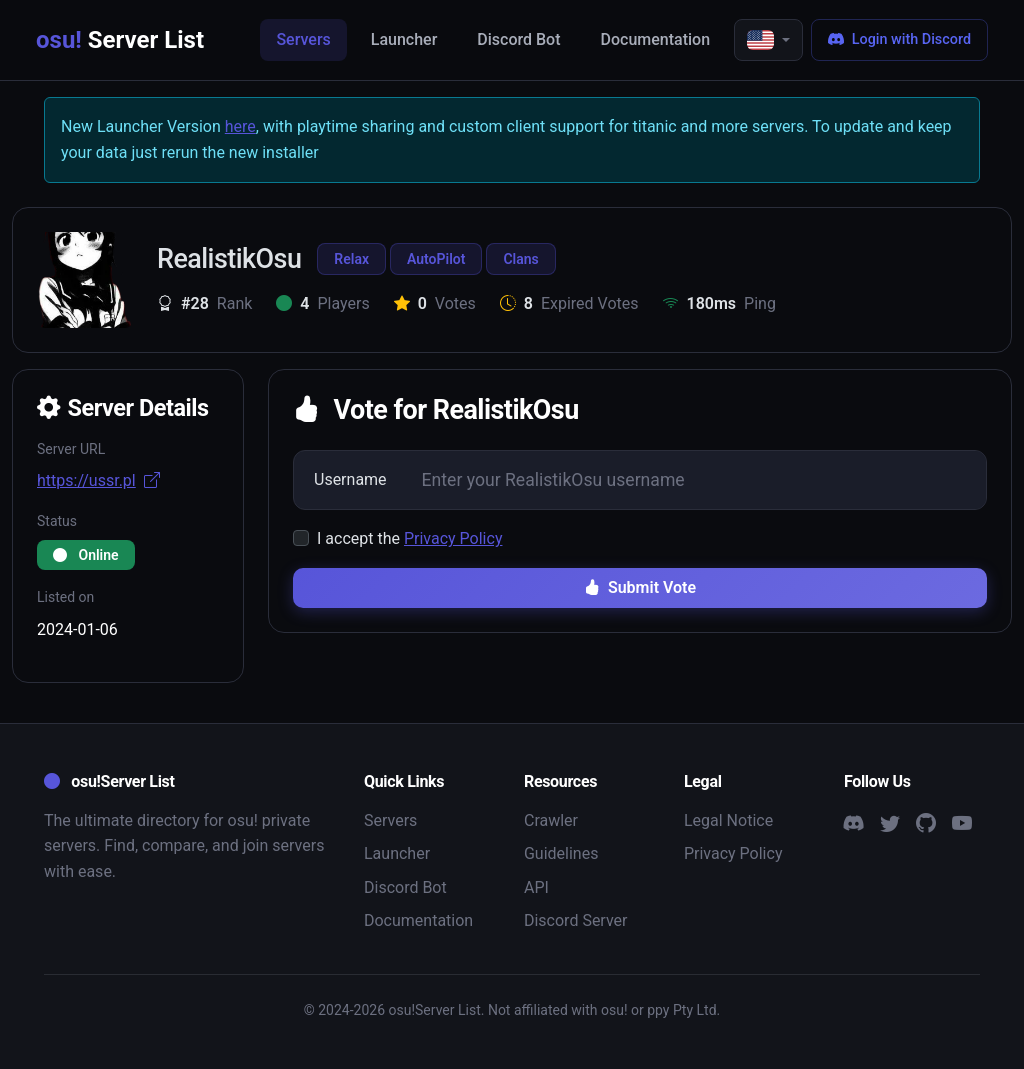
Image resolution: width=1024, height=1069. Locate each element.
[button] (768, 40)
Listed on (65, 597)
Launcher (404, 39)
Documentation (656, 39)
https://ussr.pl (98, 480)
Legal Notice (728, 820)
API (536, 887)
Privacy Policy (453, 538)
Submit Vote (640, 587)
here (240, 126)
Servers (303, 39)
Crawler (551, 820)
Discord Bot (518, 39)
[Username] (696, 480)
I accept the (409, 538)
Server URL (71, 449)
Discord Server (576, 920)
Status (57, 521)
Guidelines (561, 853)
